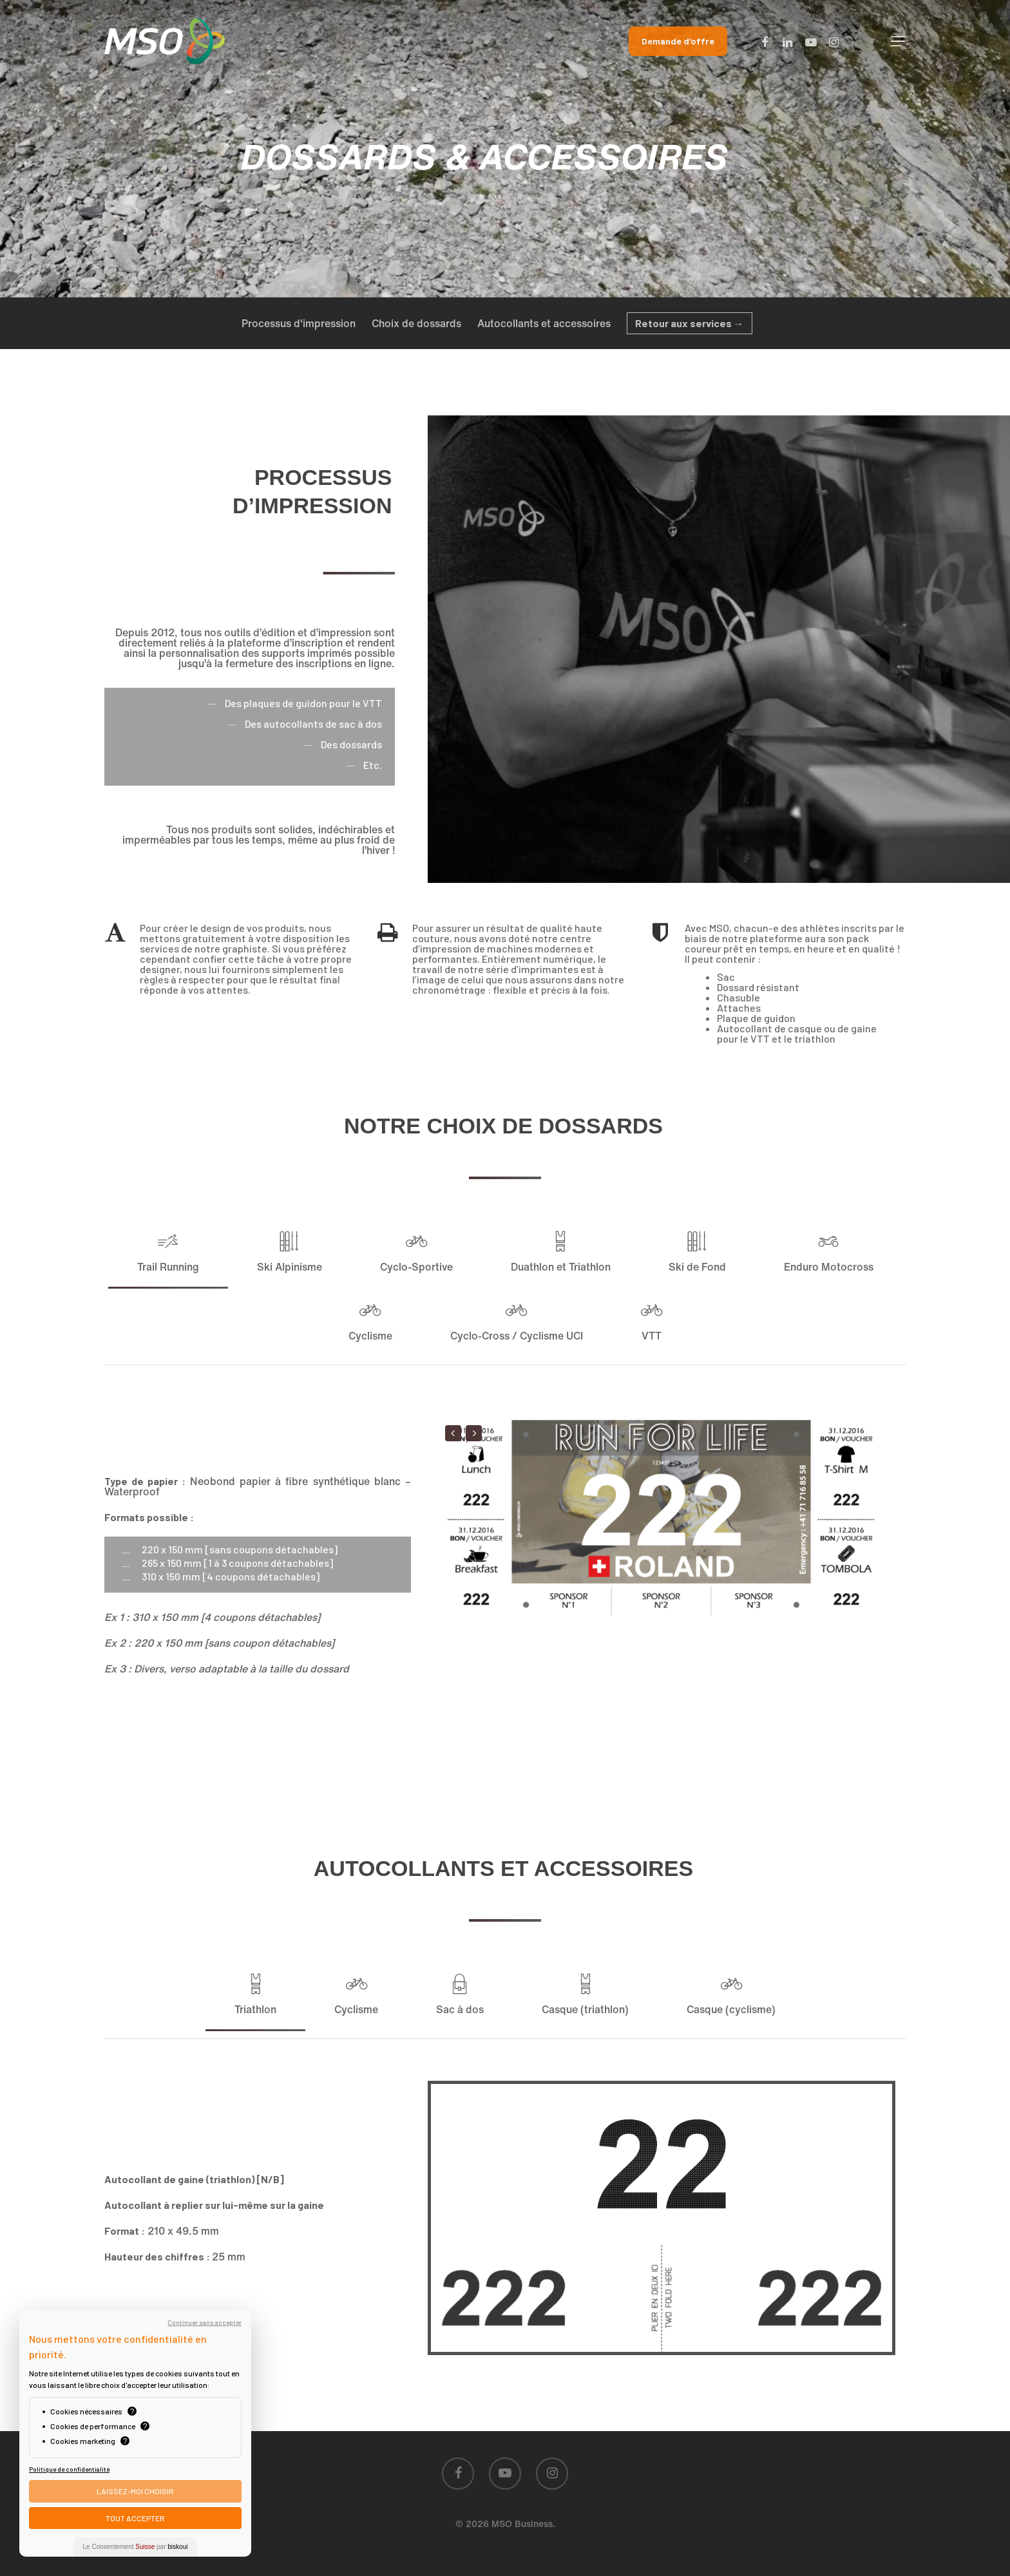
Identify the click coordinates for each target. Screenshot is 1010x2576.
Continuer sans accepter (204, 2322)
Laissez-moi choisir (135, 2491)
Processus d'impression (299, 323)
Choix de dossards (416, 323)
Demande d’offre (678, 40)
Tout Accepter (135, 2518)
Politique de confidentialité (69, 2469)
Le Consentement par (135, 2546)
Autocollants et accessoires (544, 323)
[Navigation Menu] (898, 41)
